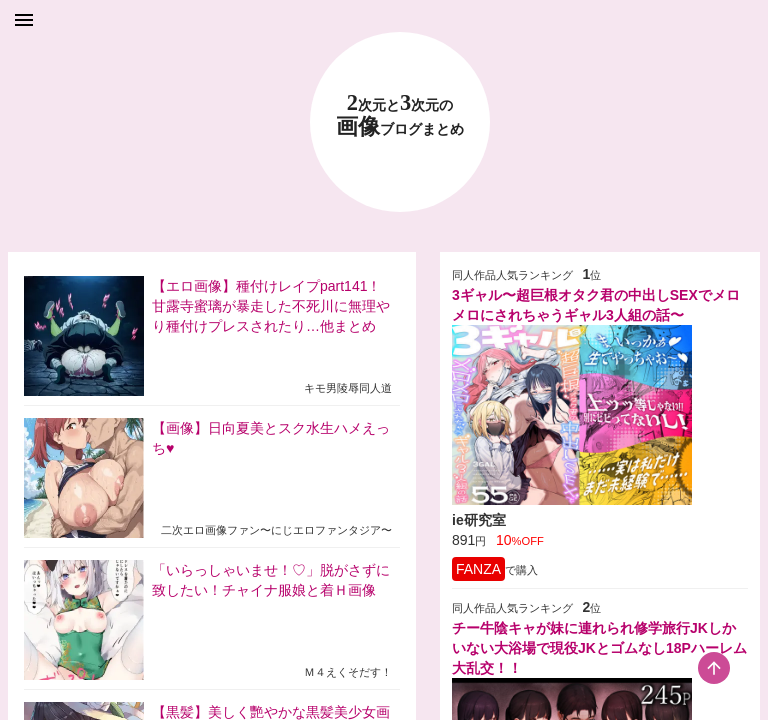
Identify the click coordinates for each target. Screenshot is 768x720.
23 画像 (400, 115)
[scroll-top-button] (714, 668)
